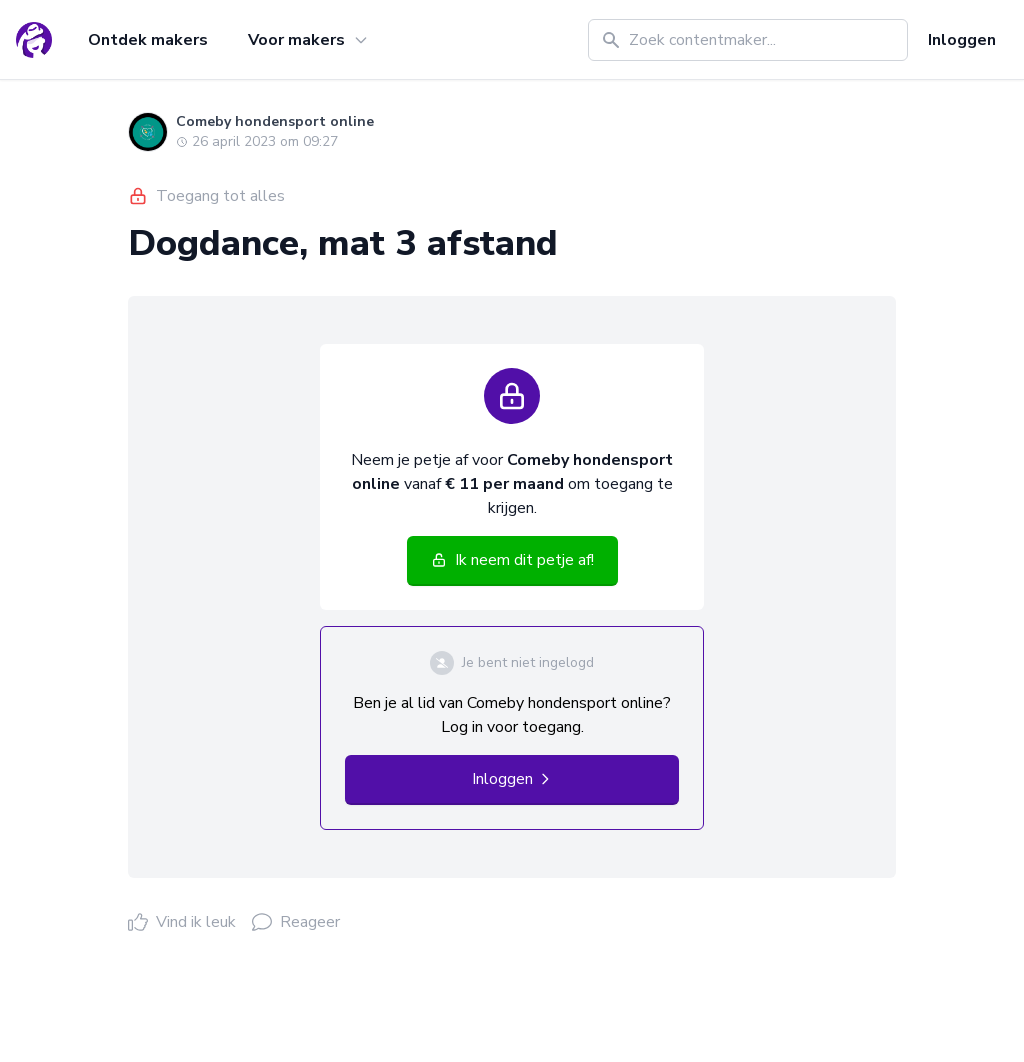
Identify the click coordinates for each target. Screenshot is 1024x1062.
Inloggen (962, 40)
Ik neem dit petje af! (512, 560)
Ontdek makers (148, 40)
